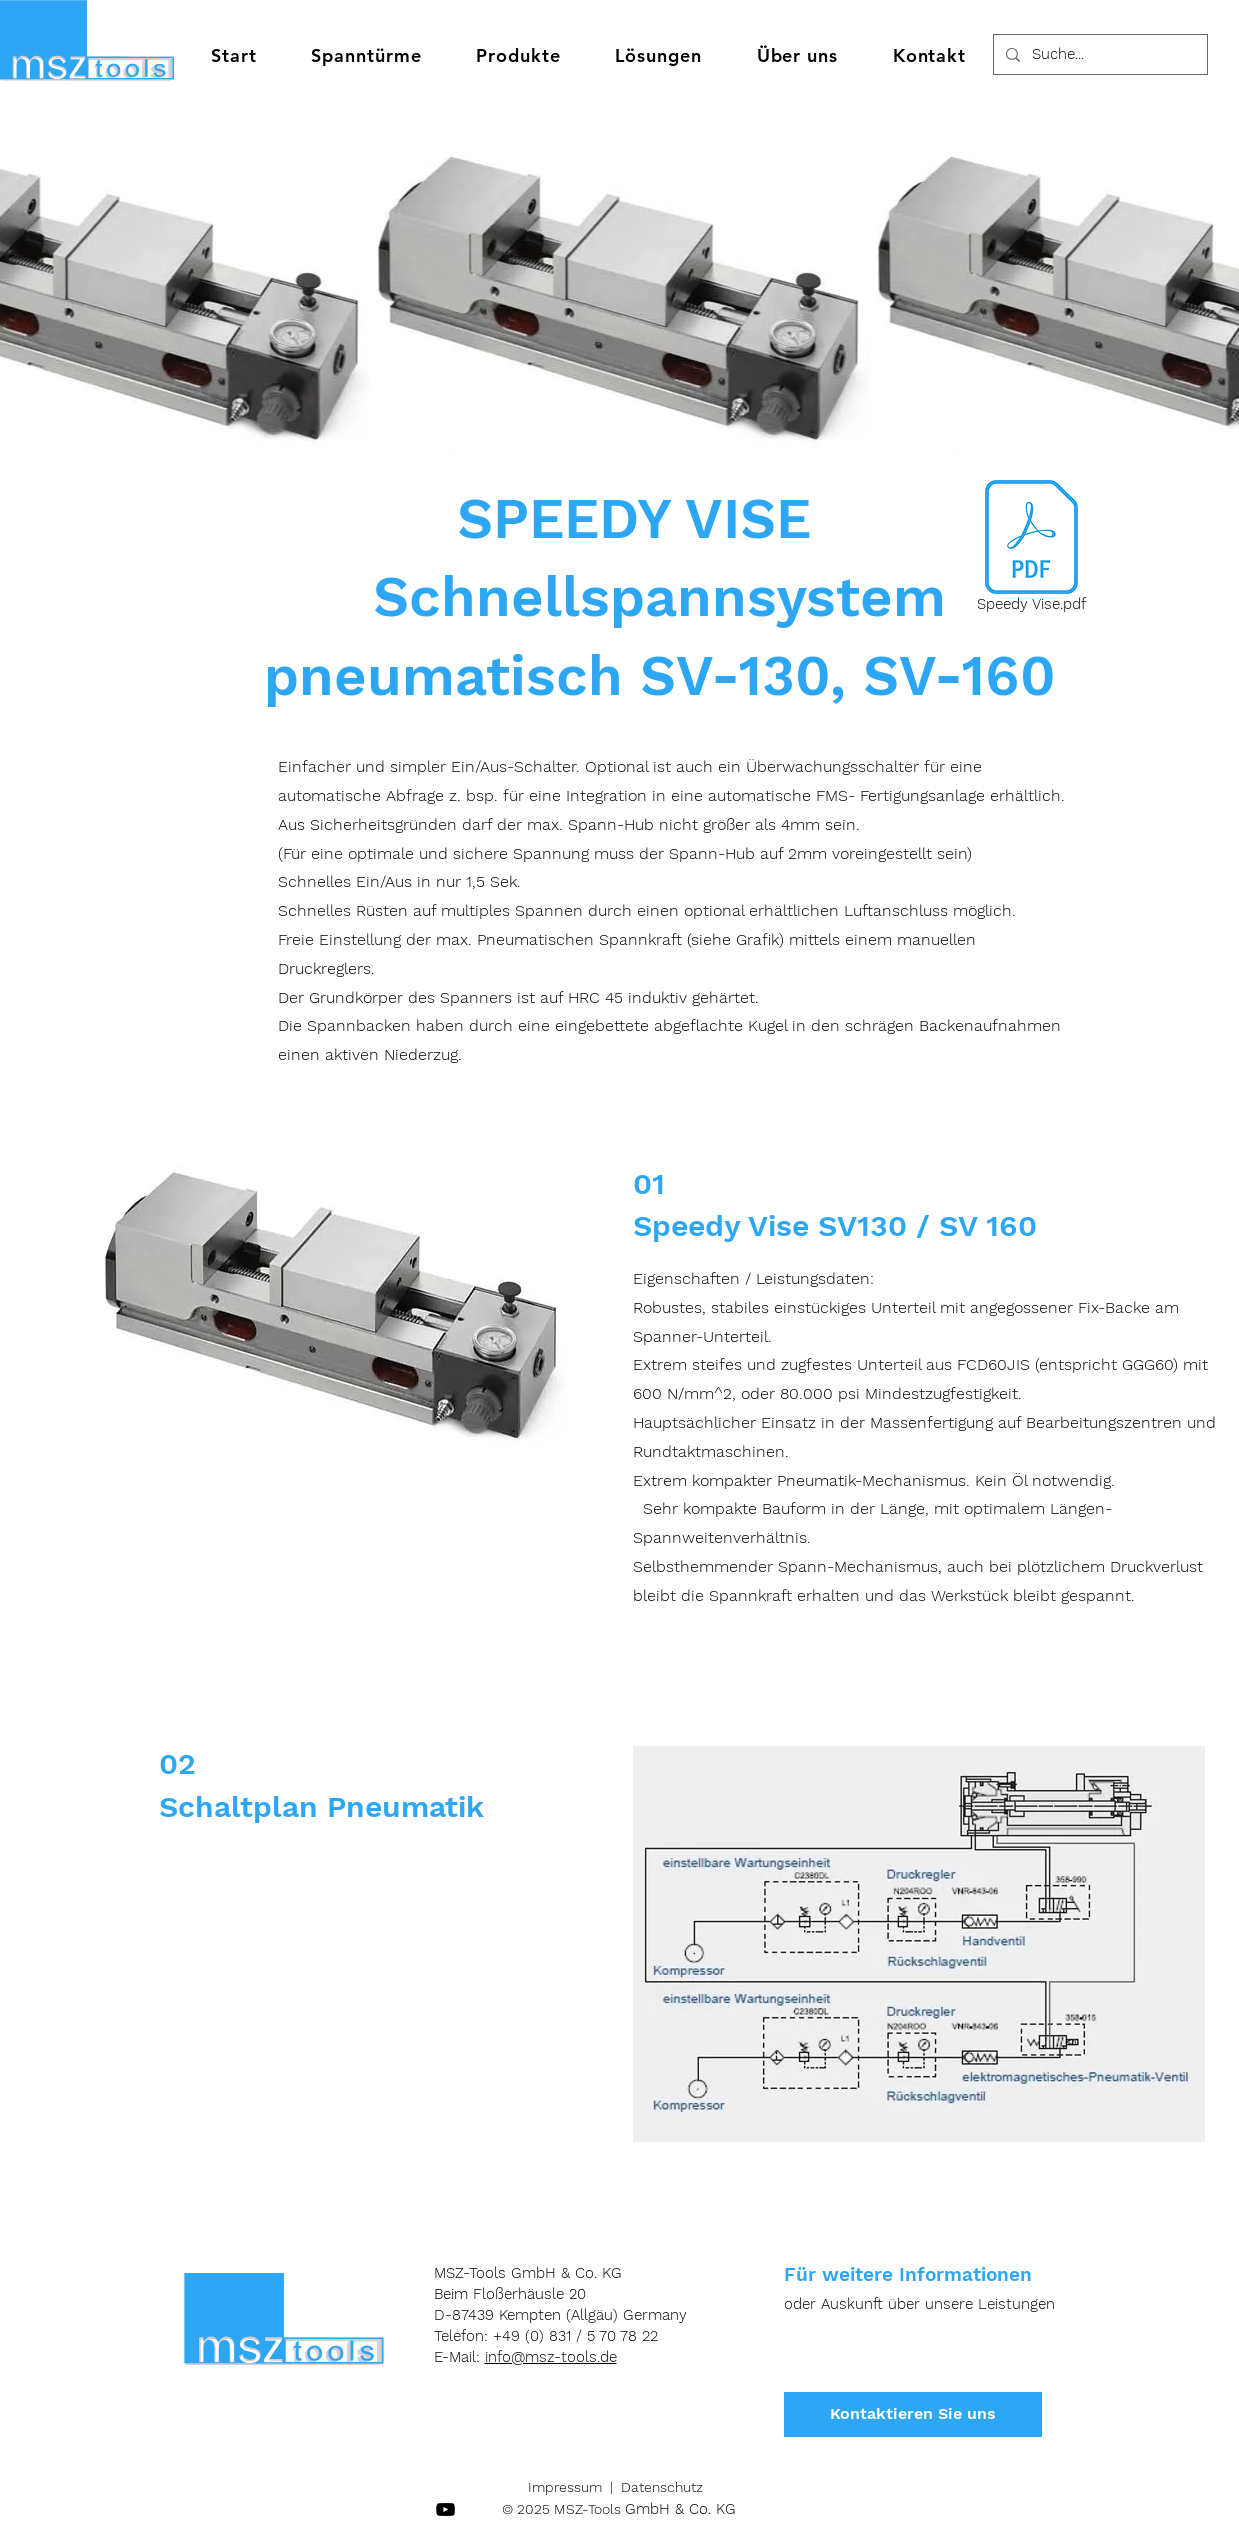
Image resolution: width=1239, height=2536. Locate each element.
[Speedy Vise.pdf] (1031, 550)
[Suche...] (1098, 54)
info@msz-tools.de (551, 2357)
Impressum (565, 2487)
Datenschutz (662, 2487)
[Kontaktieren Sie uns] (913, 2414)
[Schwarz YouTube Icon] (445, 2509)
